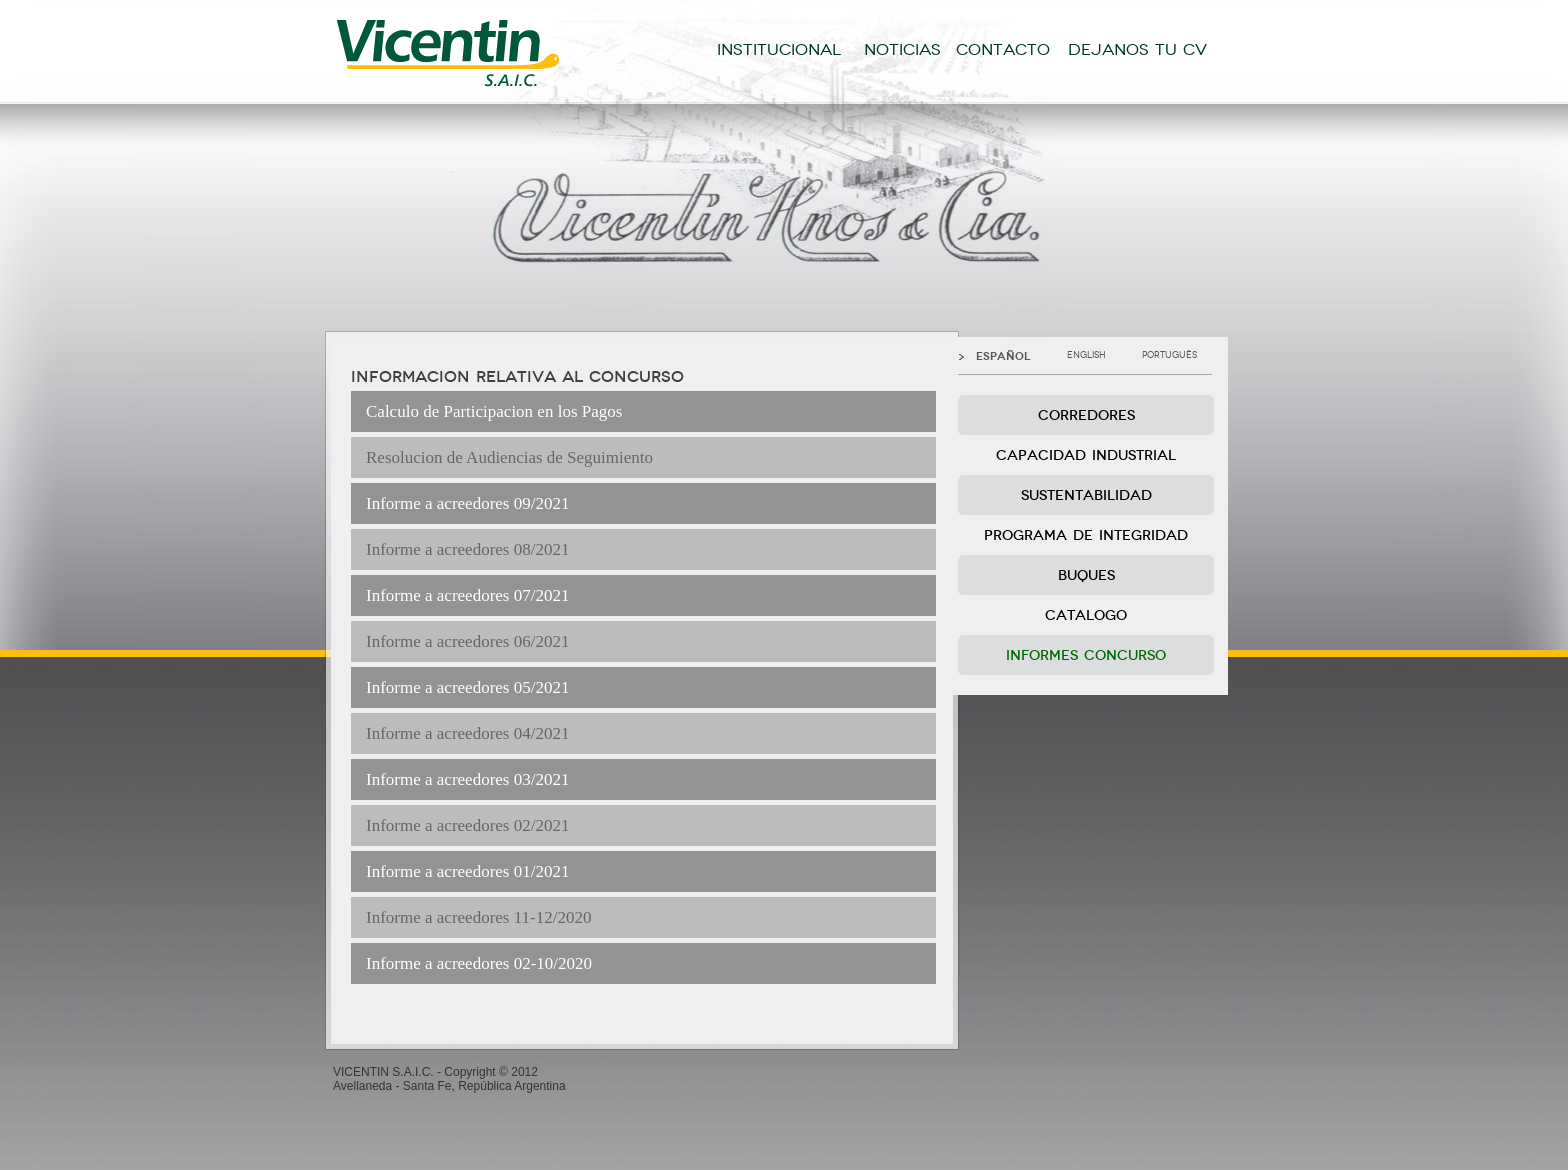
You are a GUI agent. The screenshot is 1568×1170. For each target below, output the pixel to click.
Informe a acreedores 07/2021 (467, 595)
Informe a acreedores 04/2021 (467, 733)
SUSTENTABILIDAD (1086, 495)
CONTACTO (1003, 49)
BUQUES (1086, 575)
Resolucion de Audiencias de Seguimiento (509, 457)
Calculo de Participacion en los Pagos (494, 411)
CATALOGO (1086, 615)
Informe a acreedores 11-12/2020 (478, 917)
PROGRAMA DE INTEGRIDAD (1086, 535)
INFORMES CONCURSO (1086, 655)
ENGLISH (1086, 355)
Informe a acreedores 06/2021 (467, 641)
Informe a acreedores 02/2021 (467, 825)
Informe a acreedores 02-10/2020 (479, 963)
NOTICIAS (902, 49)
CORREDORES (1086, 415)
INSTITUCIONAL (779, 49)
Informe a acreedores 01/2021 (467, 871)
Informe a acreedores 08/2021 (467, 549)
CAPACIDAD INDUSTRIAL (1086, 455)
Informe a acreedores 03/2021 (467, 779)
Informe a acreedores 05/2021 (467, 687)
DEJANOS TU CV (1137, 49)
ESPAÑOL (1003, 356)
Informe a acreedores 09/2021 (467, 503)
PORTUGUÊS (1169, 355)
